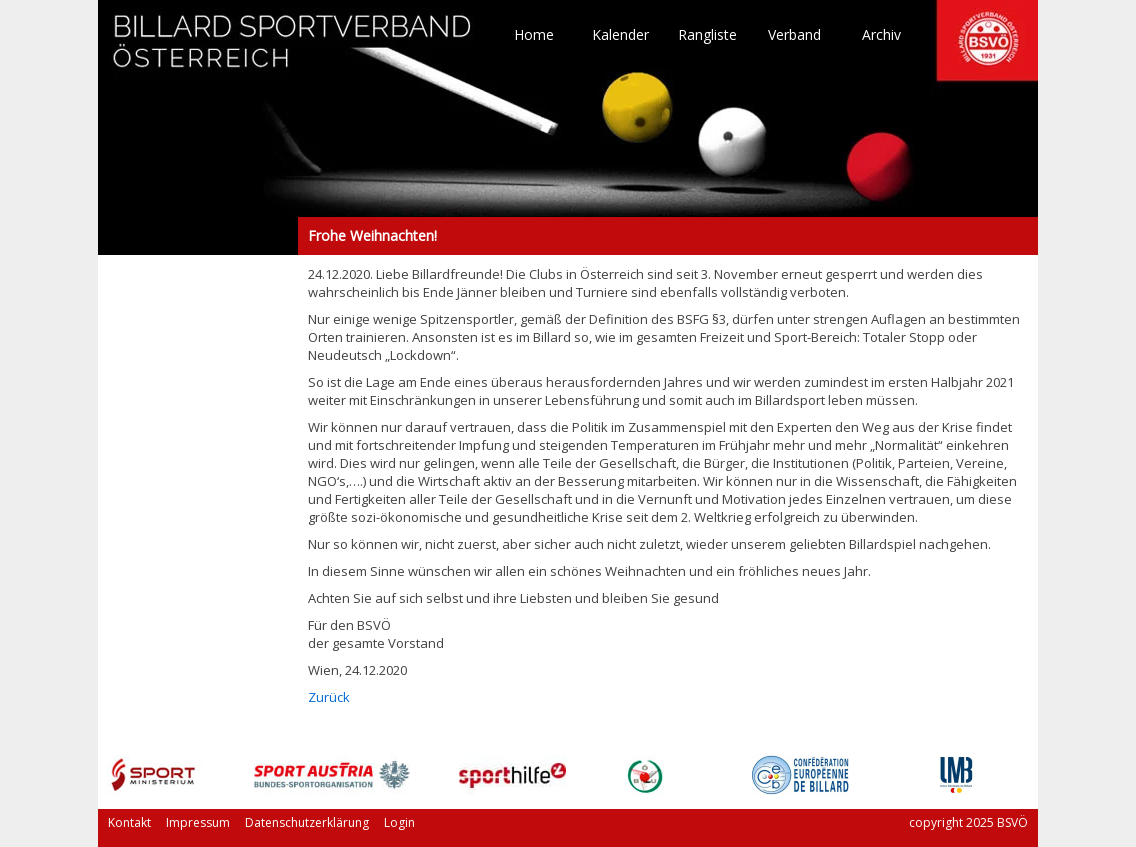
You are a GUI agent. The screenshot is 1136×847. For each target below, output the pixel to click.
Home (534, 35)
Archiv (881, 35)
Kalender (620, 35)
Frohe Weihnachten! (198, 236)
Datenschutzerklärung (307, 822)
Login (399, 822)
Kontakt (129, 822)
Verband (794, 35)
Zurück (329, 697)
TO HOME (293, 50)
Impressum (198, 822)
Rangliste (707, 35)
